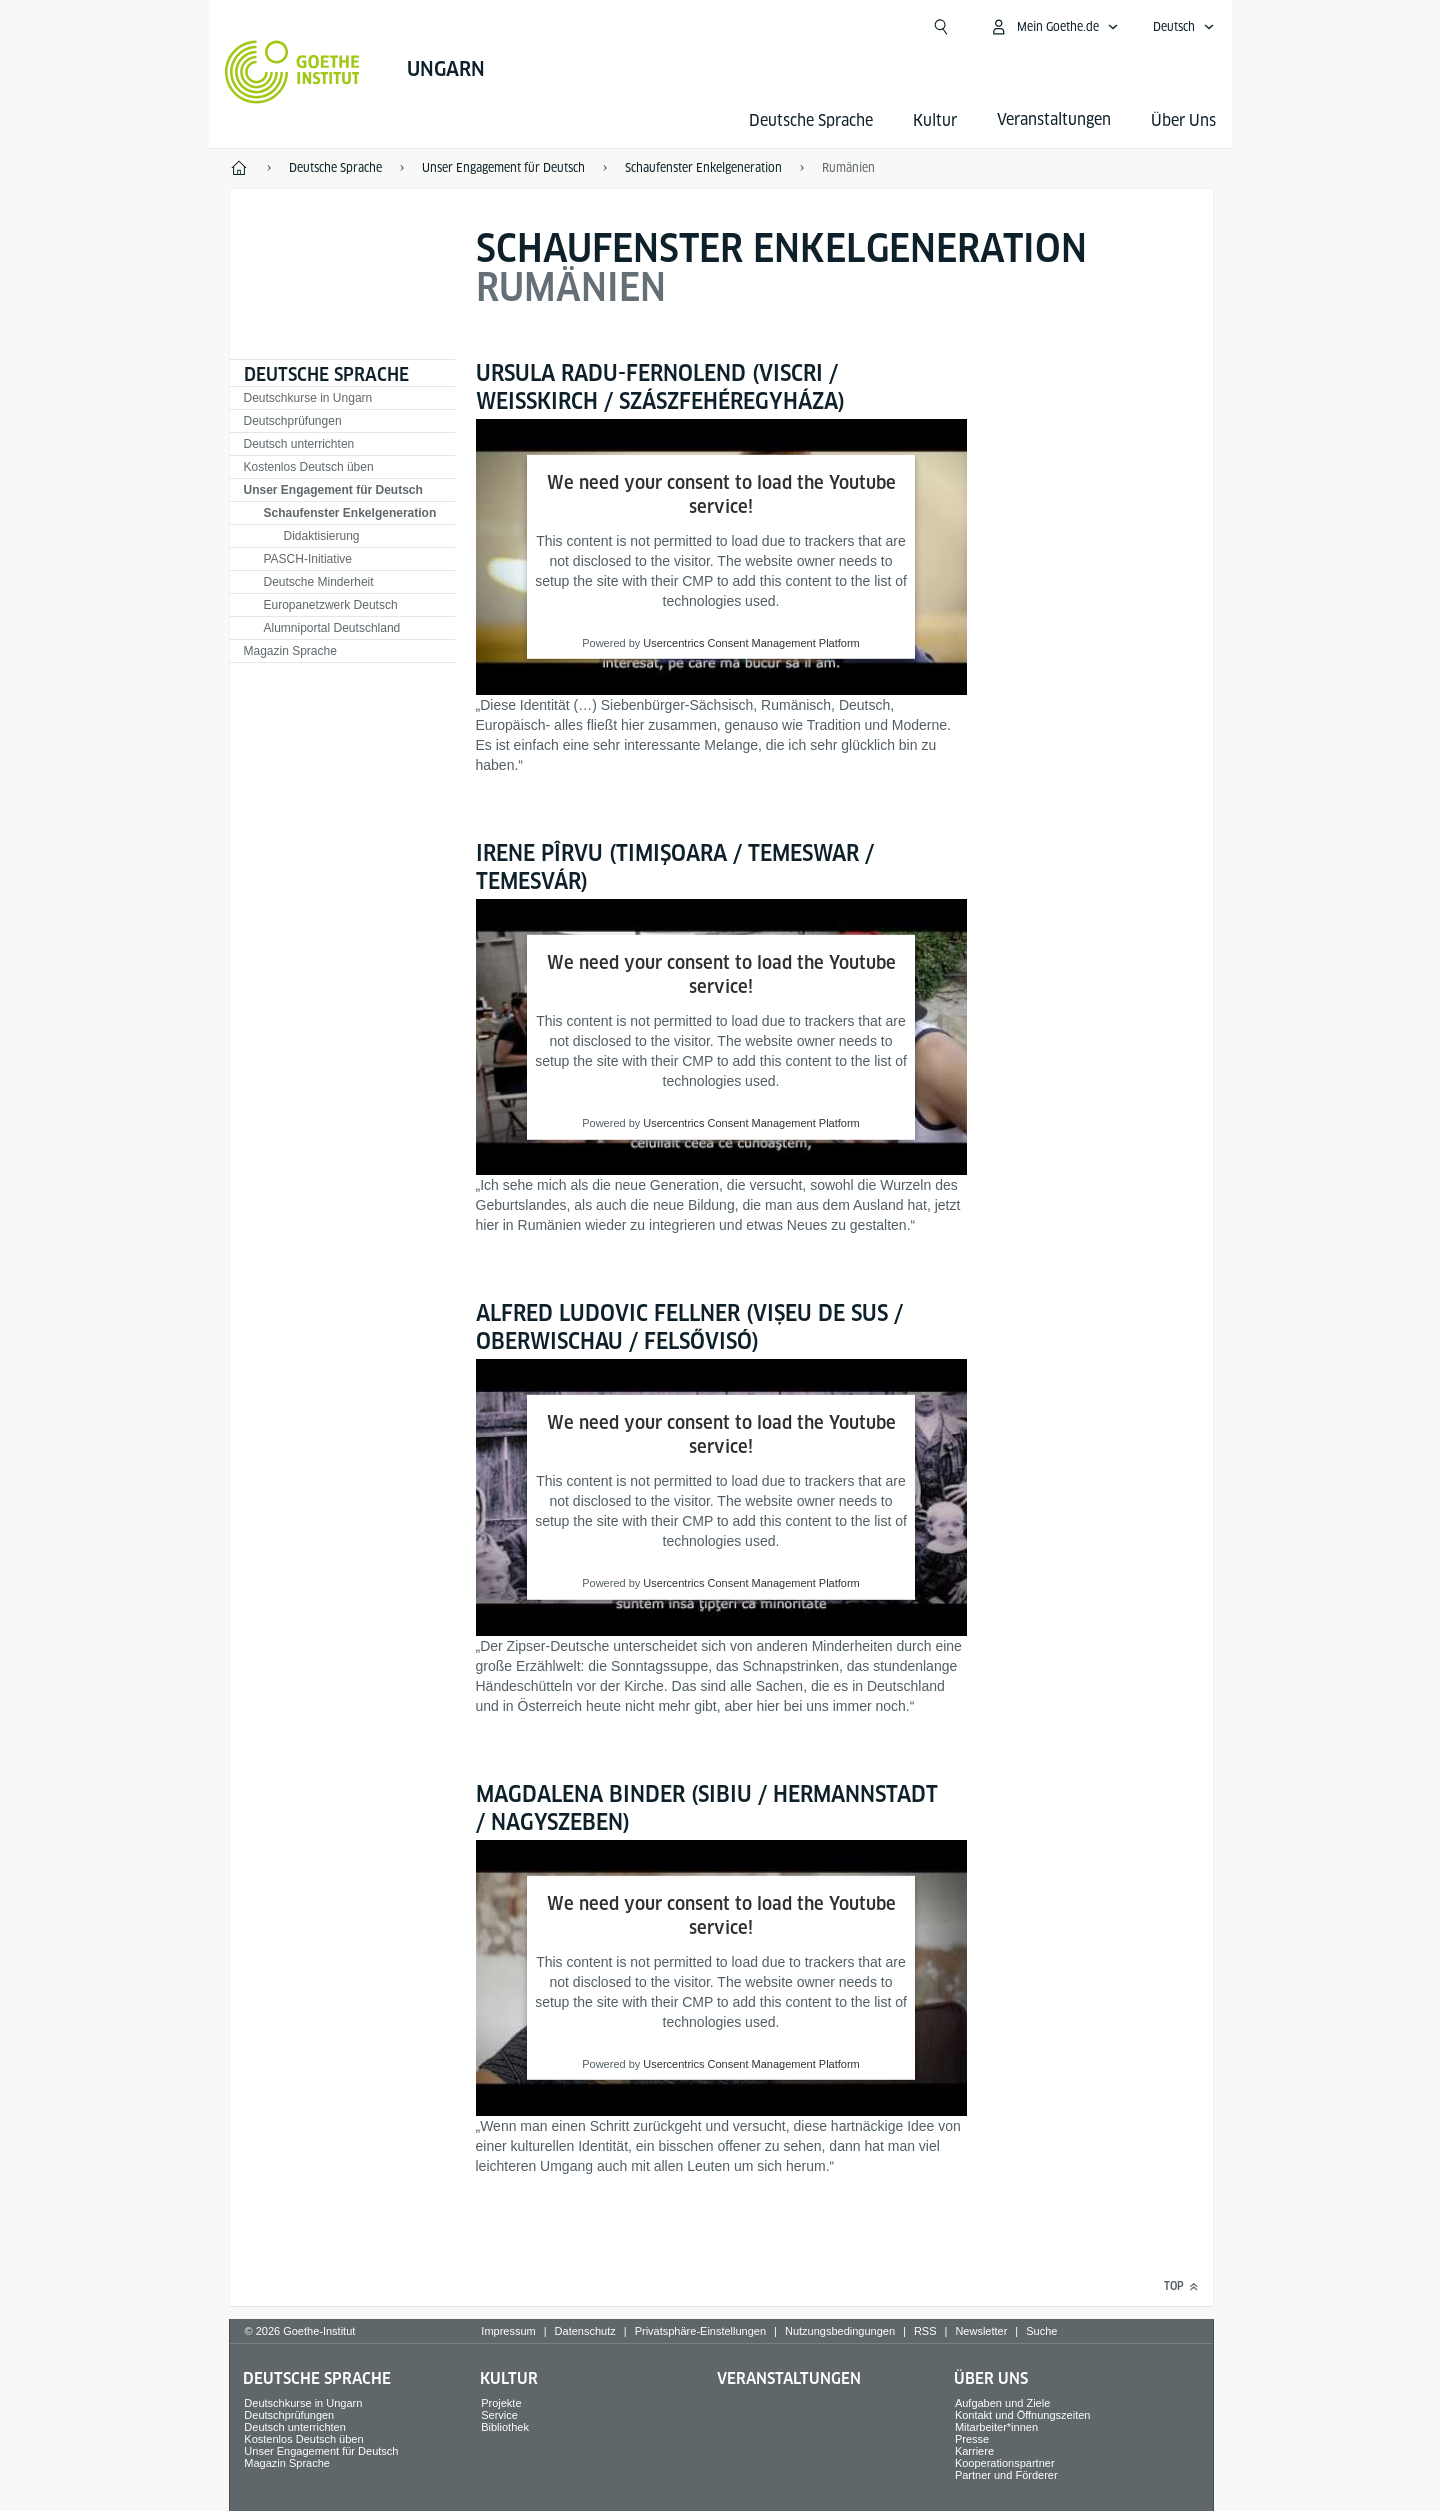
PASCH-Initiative (308, 559)
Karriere (974, 2451)
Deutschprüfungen (293, 421)
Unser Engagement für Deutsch (333, 490)
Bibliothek (505, 2427)
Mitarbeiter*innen (996, 2427)
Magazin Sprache (290, 651)
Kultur (935, 120)
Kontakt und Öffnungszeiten (1023, 2415)
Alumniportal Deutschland (332, 628)
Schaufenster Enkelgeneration (350, 513)
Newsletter (981, 2331)
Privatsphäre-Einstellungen (700, 2331)
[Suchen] (941, 27)
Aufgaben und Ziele (1002, 2403)
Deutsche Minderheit (319, 582)
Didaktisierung (322, 536)
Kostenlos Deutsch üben (309, 467)
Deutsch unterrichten (299, 444)
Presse (972, 2439)
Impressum (508, 2331)
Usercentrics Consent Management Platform (751, 643)
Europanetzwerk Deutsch (331, 605)
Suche (1041, 2331)
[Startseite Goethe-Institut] (292, 72)
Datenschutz (585, 2331)
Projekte (501, 2403)
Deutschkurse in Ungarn (308, 398)
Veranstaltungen (789, 2378)
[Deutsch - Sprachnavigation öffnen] (1184, 27)
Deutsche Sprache (811, 120)
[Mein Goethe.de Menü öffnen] (1054, 27)
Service (499, 2415)
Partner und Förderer (1006, 2475)
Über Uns (1183, 120)
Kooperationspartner (1005, 2463)
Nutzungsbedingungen (840, 2331)
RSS (925, 2331)
